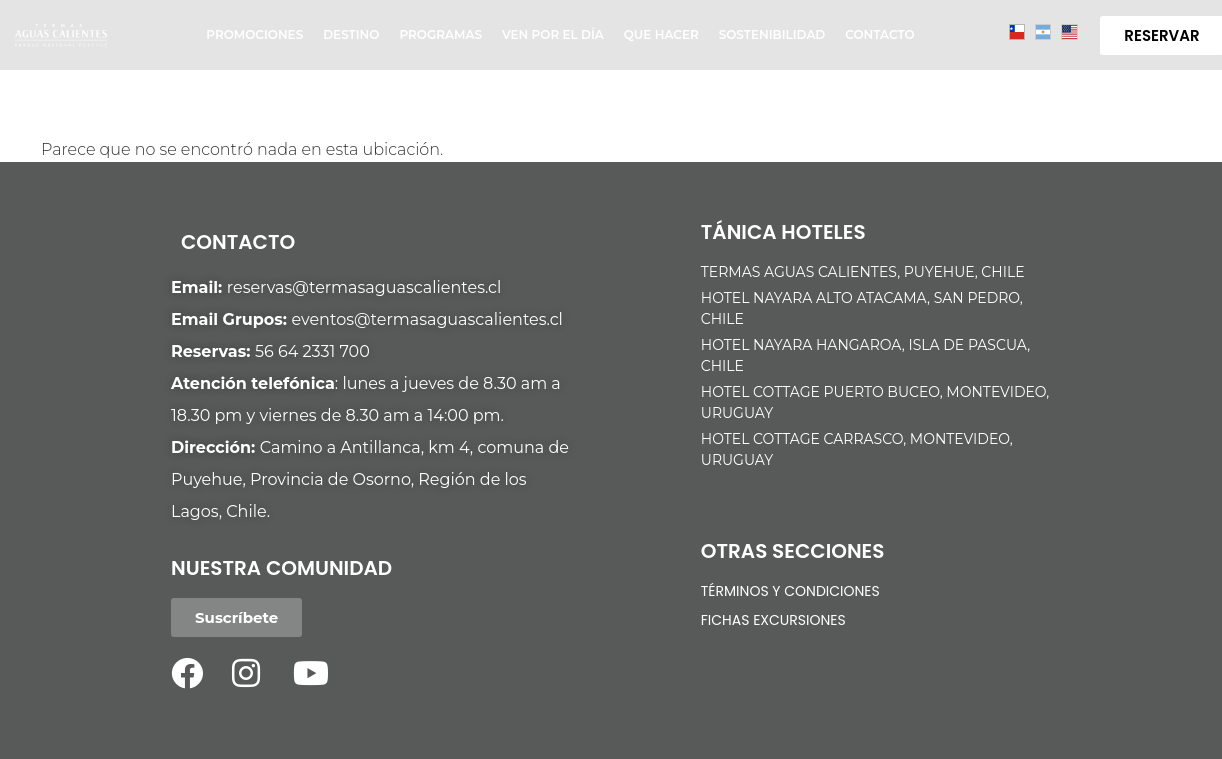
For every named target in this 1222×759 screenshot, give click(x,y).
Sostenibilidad (772, 34)
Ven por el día (553, 34)
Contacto (879, 34)
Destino (351, 34)
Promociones (254, 34)
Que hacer (661, 34)
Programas (440, 34)
